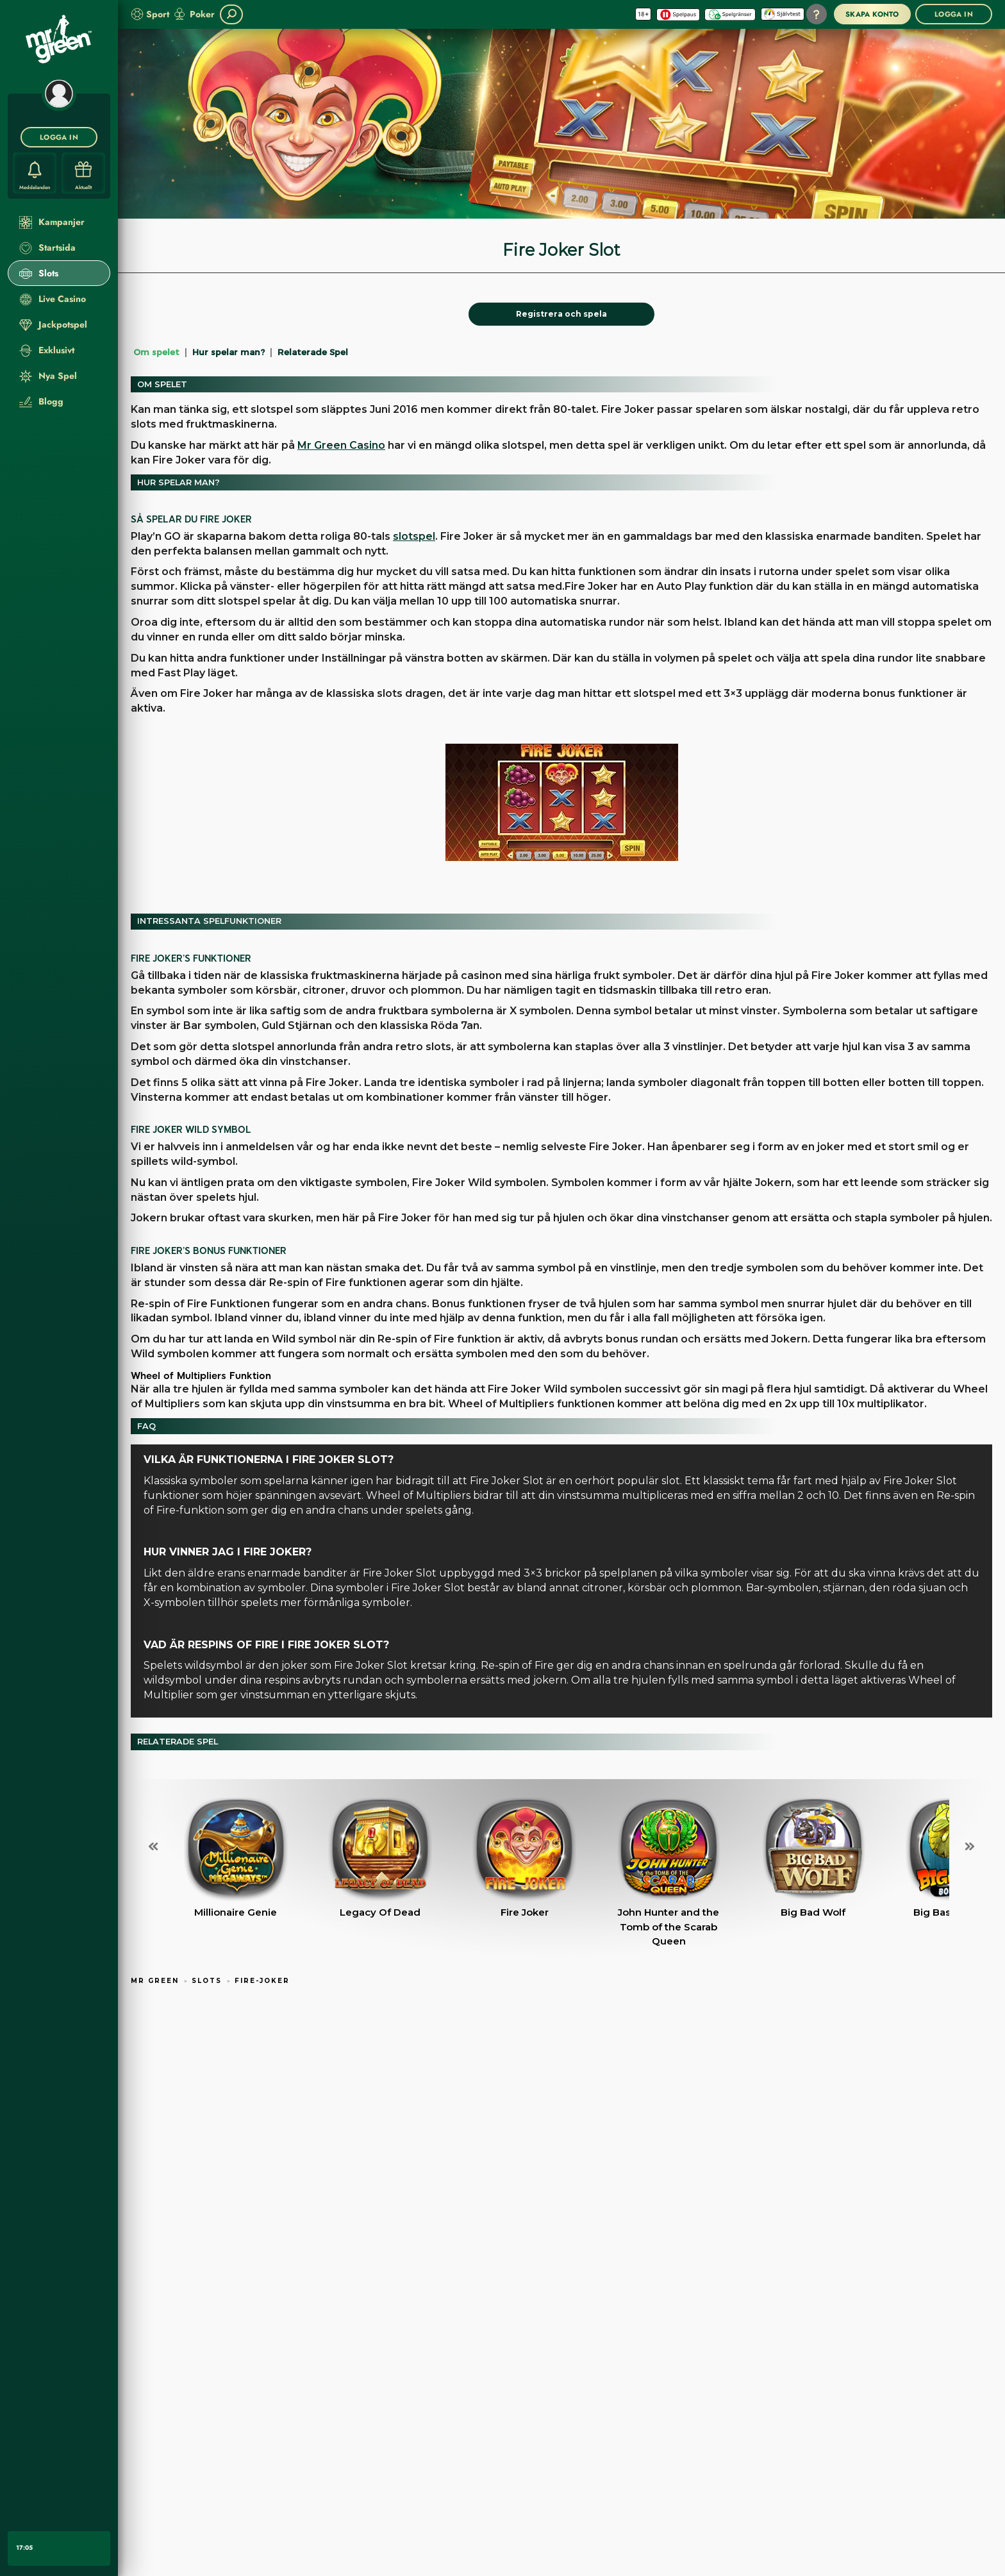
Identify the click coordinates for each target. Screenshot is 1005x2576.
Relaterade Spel (313, 352)
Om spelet (156, 352)
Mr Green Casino (341, 445)
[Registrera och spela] (561, 314)
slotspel (414, 536)
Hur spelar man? (228, 352)
